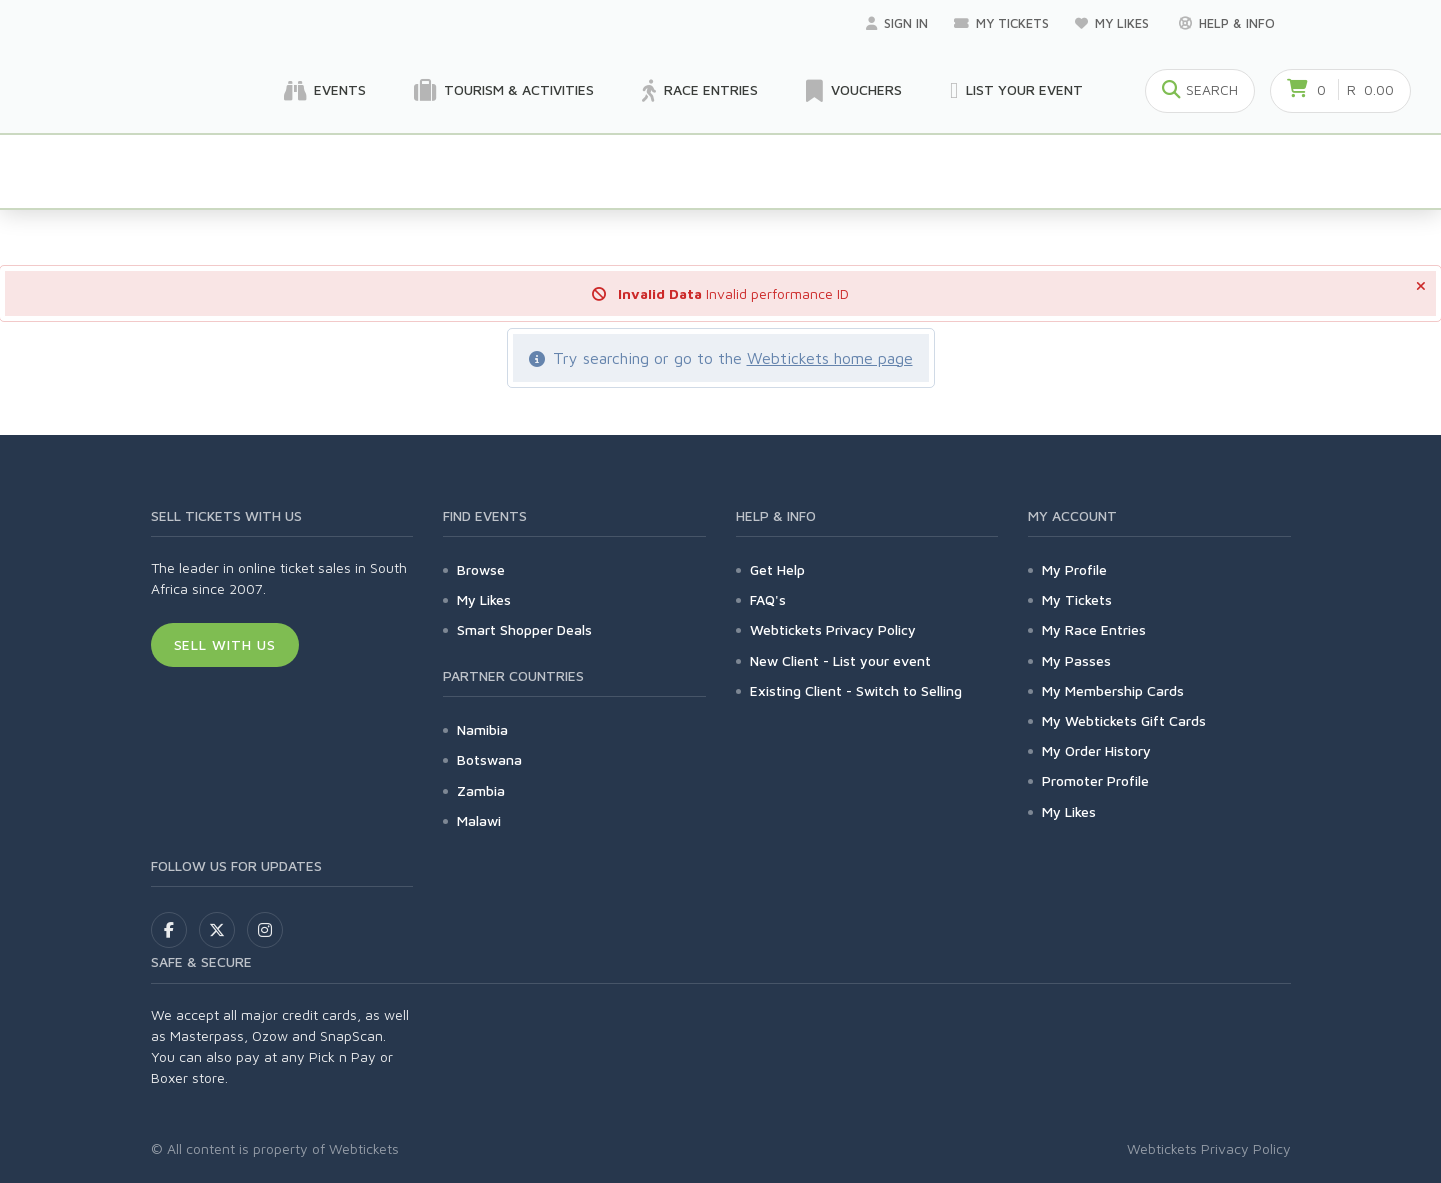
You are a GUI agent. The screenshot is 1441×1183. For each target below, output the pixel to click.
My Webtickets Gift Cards (1124, 720)
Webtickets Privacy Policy (833, 629)
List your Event (1016, 91)
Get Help (777, 569)
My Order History (1096, 750)
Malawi (479, 820)
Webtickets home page (830, 358)
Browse (481, 569)
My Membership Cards (1113, 690)
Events (325, 91)
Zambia (481, 790)
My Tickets (1001, 23)
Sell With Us (225, 644)
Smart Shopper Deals (524, 629)
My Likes (1114, 23)
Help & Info (1227, 23)
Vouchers (854, 91)
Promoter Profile (1095, 780)
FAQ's (768, 599)
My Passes (1076, 660)
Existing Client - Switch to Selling (856, 690)
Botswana (489, 759)
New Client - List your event (840, 660)
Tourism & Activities (504, 91)
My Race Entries (1094, 629)
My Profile (1074, 569)
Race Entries (700, 91)
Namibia (482, 729)
